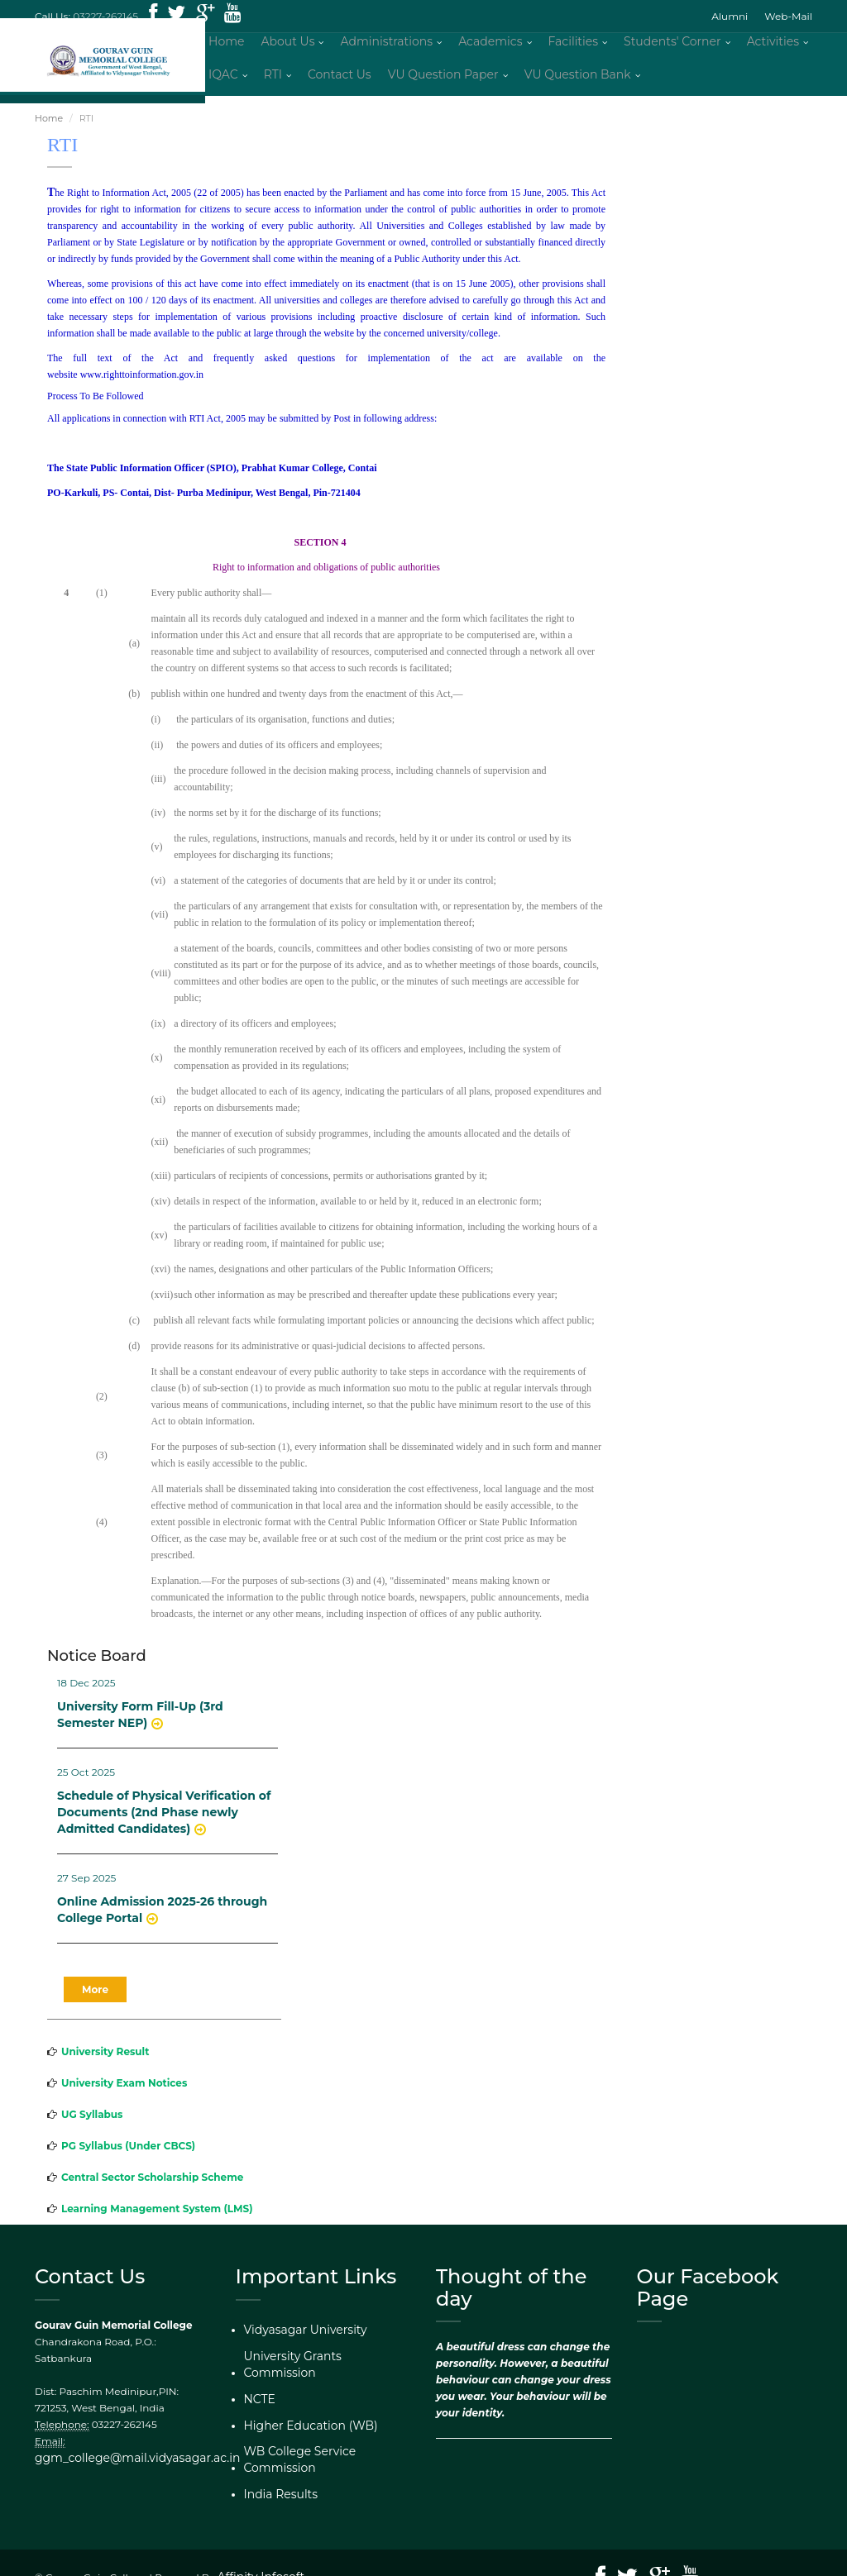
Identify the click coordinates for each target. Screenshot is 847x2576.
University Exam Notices (124, 2090)
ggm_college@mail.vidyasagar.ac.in (123, 2465)
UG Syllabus (91, 2122)
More (95, 1997)
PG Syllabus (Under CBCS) (128, 2153)
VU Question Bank (577, 78)
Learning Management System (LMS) (157, 2216)
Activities (773, 45)
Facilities (573, 45)
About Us (287, 45)
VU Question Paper (443, 78)
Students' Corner (672, 45)
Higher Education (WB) (301, 2408)
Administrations (386, 45)
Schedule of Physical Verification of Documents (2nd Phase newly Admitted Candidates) (163, 1820)
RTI (273, 78)
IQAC (223, 78)
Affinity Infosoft (255, 2549)
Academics (490, 45)
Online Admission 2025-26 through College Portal (162, 1918)
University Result (105, 2059)
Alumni (729, 16)
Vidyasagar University (297, 2336)
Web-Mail (788, 16)
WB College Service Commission (324, 2432)
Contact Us (339, 78)
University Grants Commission (318, 2360)
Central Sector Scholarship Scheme (152, 2184)
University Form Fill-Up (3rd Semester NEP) (140, 1722)
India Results (276, 2457)
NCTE (257, 2384)
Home (226, 45)
